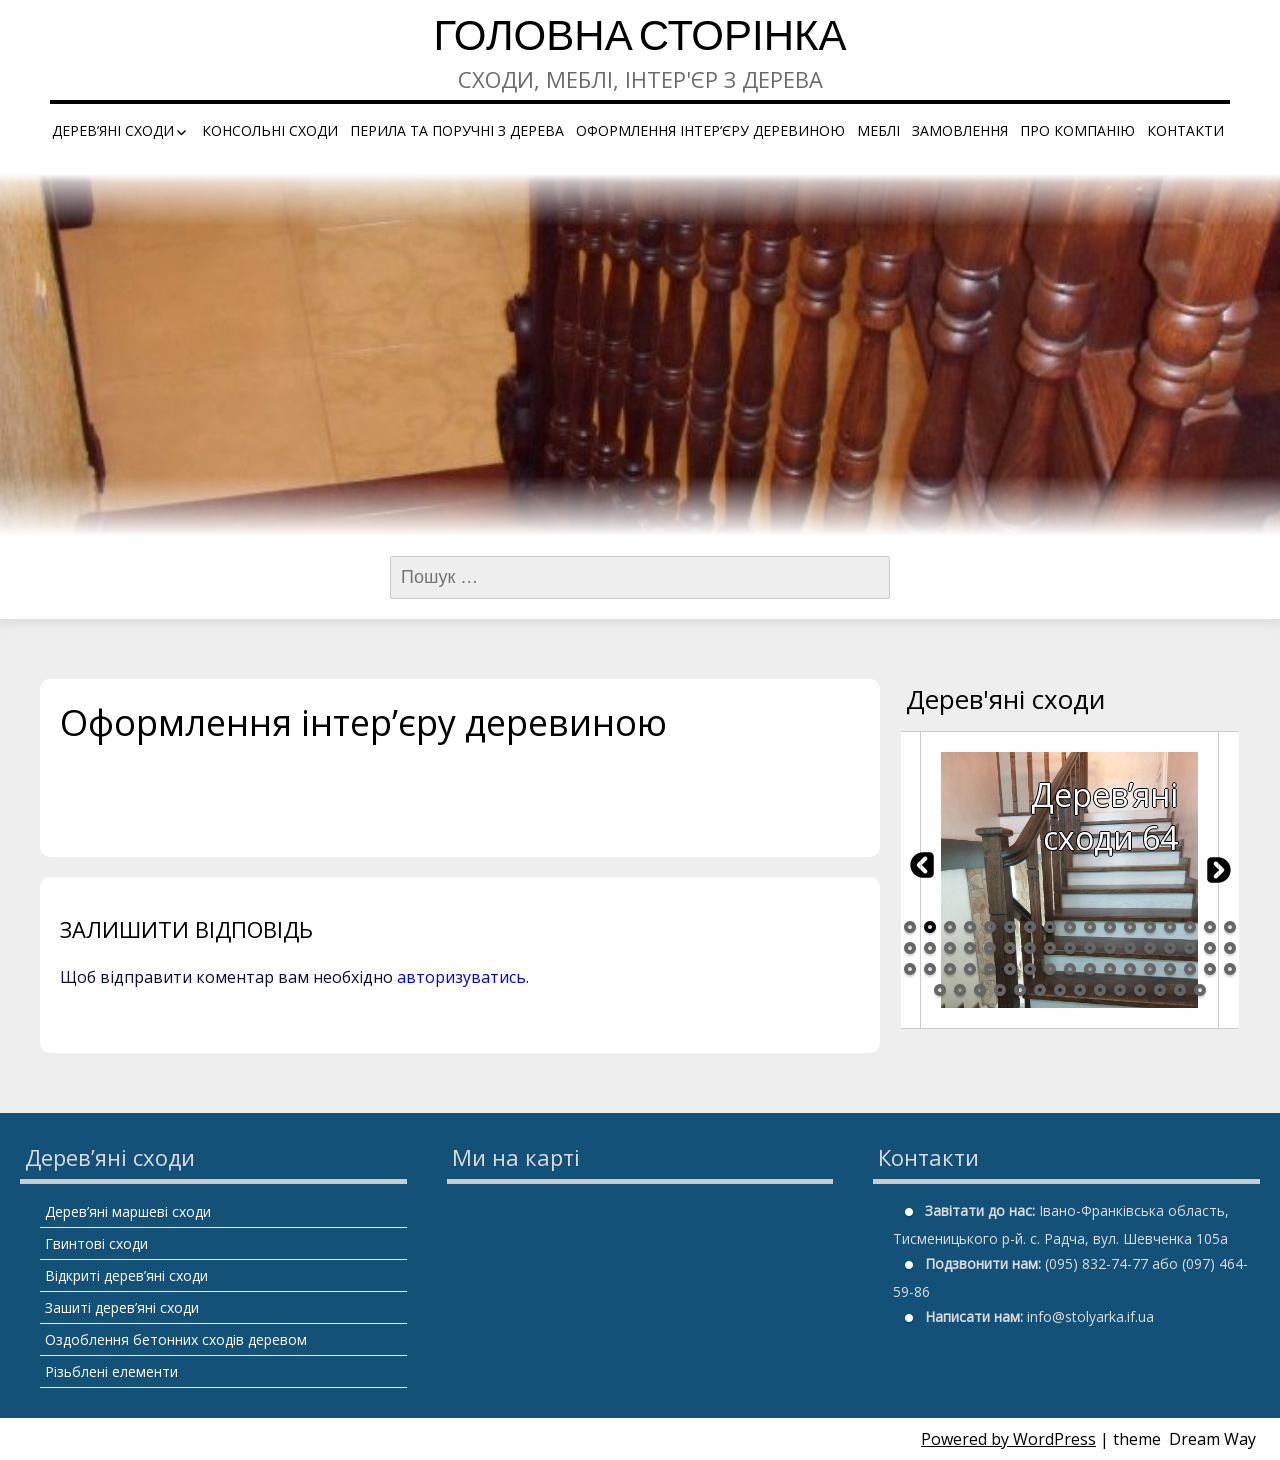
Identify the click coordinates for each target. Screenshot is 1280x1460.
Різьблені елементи (111, 1371)
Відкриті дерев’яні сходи (126, 1275)
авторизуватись (461, 977)
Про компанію (1077, 130)
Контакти (1185, 130)
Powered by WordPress (1008, 1439)
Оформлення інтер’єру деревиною (710, 130)
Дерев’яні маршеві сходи (128, 1211)
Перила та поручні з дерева (457, 130)
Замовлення (960, 130)
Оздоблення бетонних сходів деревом (176, 1339)
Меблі (878, 130)
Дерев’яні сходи (113, 130)
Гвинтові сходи (96, 1243)
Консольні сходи (270, 130)
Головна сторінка (639, 39)
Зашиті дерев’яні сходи (122, 1307)
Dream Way (1212, 1439)
